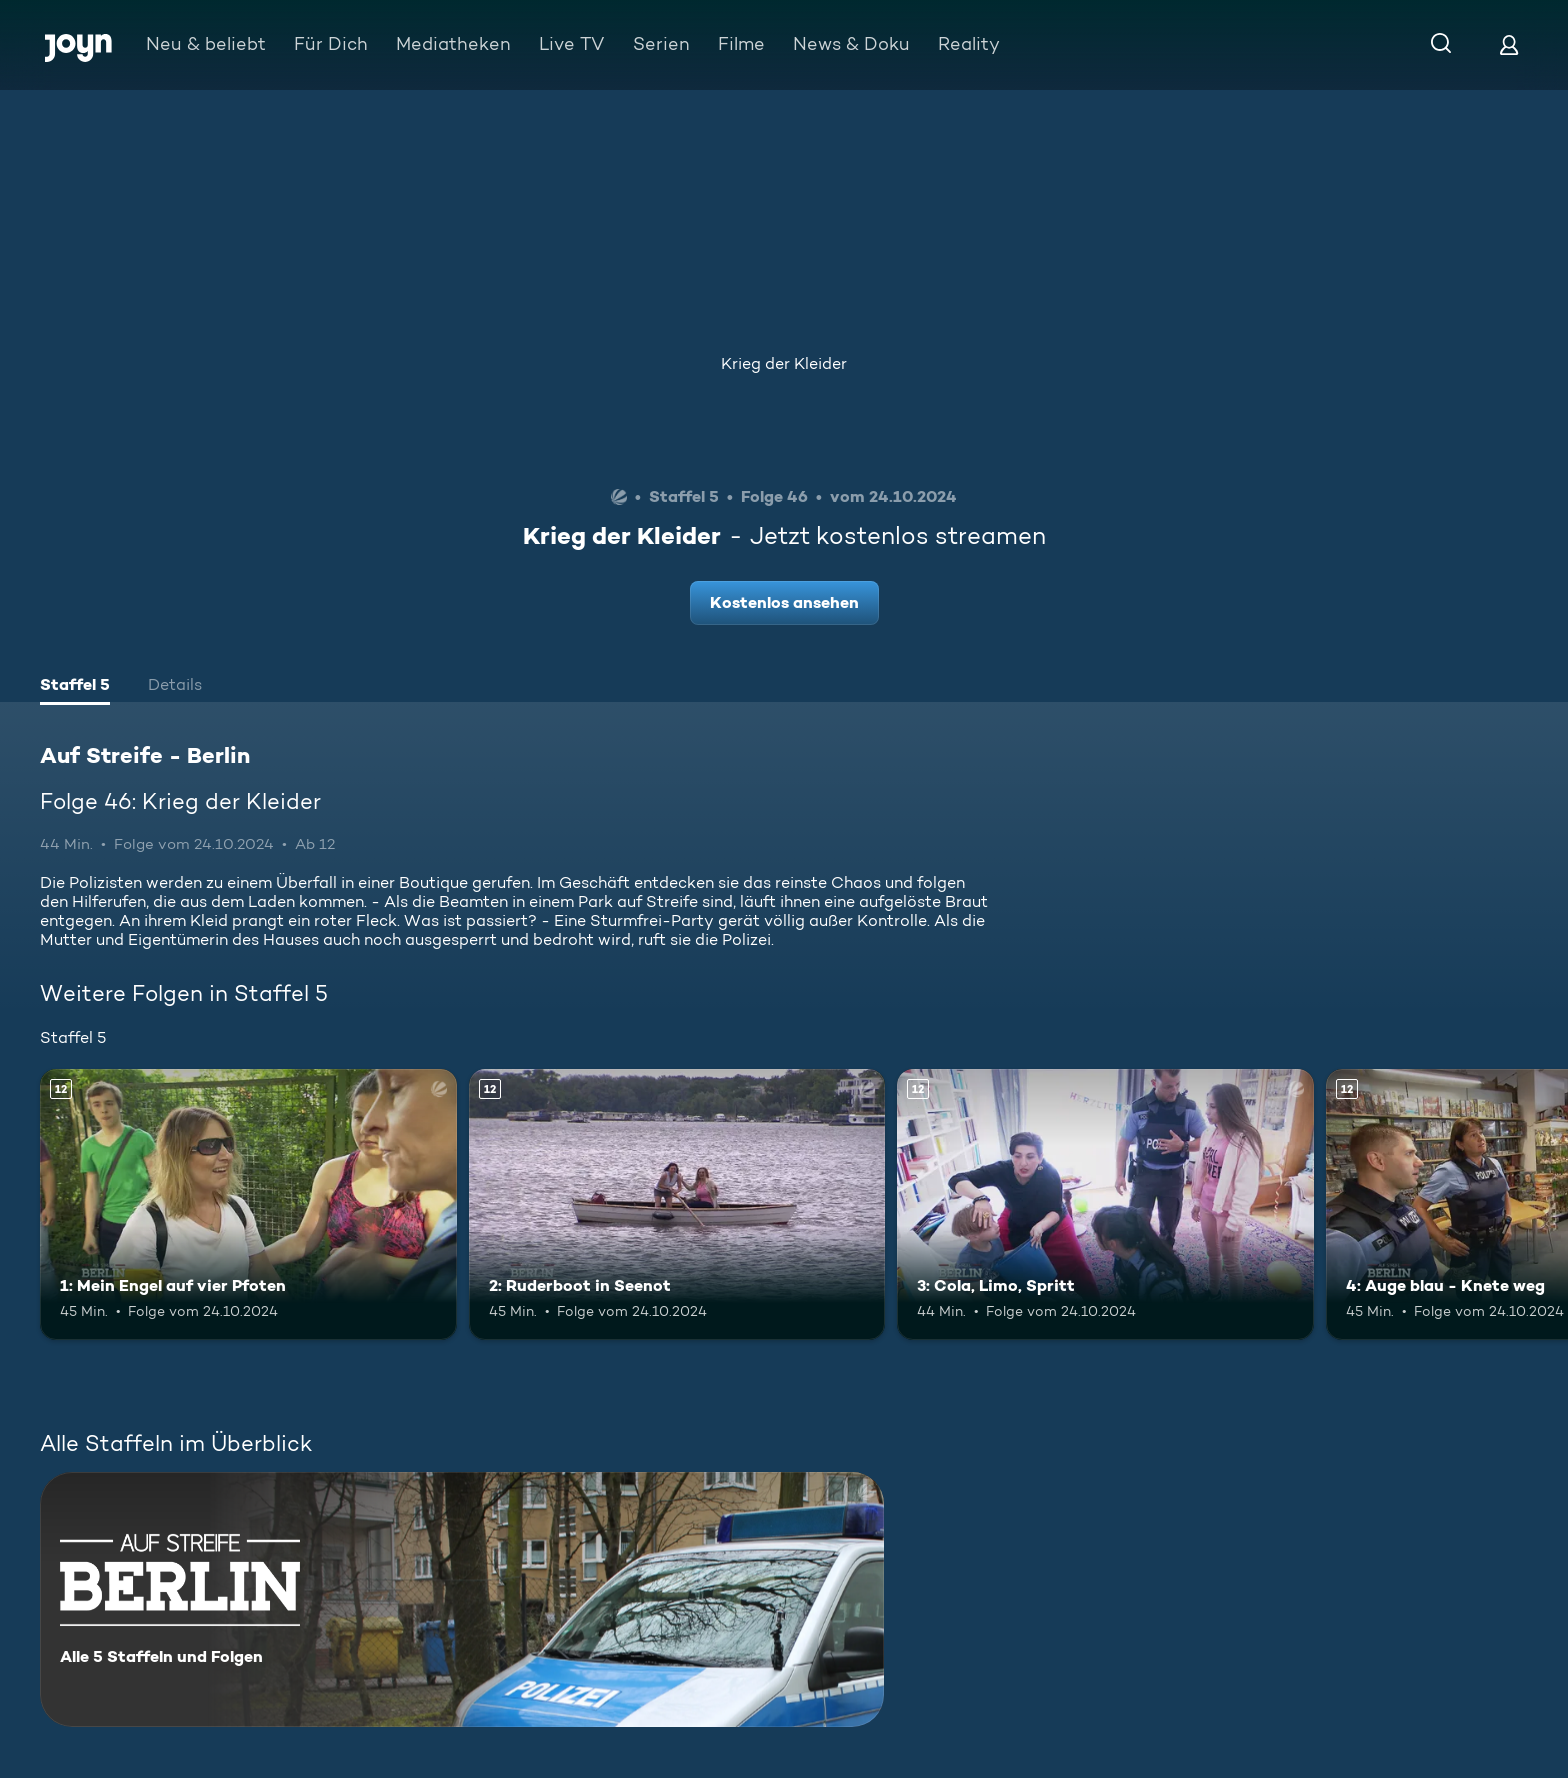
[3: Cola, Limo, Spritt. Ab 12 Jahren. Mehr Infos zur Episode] (1105, 1204)
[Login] (1509, 44)
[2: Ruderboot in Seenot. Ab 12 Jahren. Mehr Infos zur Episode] (677, 1204)
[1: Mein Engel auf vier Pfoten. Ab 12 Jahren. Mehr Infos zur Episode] (248, 1204)
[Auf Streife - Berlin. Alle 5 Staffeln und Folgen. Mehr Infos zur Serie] (462, 1599)
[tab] (75, 687)
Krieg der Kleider (784, 363)
